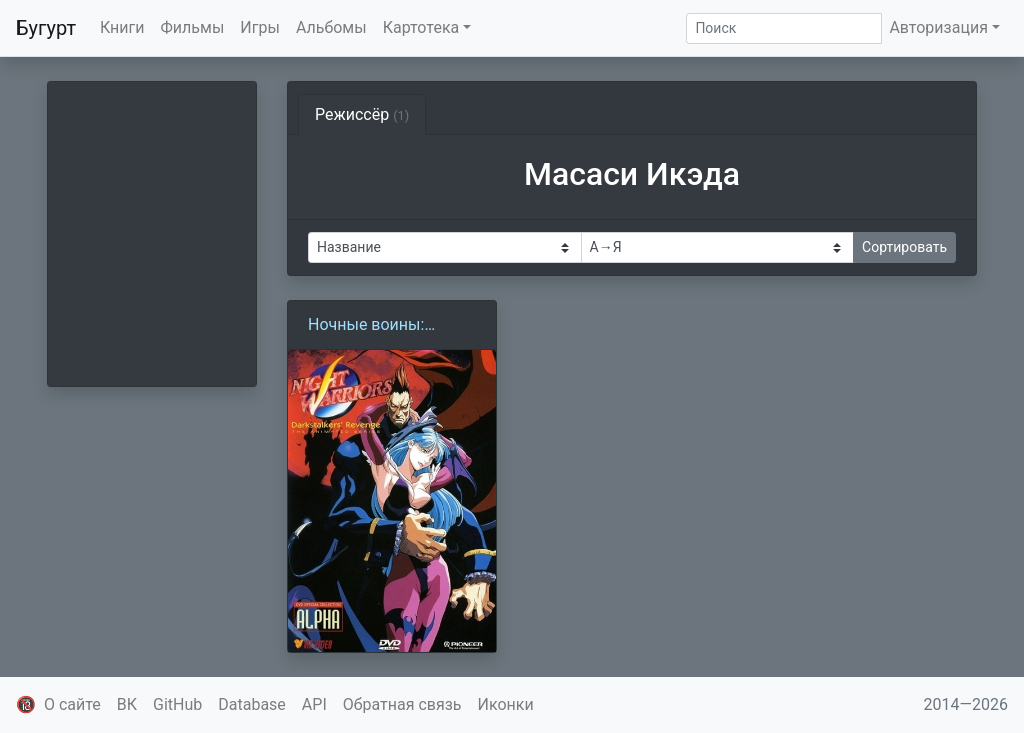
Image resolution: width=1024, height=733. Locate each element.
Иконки (506, 704)
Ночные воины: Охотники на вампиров (366, 326)
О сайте (72, 704)
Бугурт (46, 28)
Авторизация (938, 27)
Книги (122, 27)
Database (252, 704)
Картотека (421, 27)
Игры (260, 27)
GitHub (177, 704)
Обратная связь (402, 704)
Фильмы (193, 27)
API (314, 704)
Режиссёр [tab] (362, 114)
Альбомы (331, 27)
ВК (127, 704)
